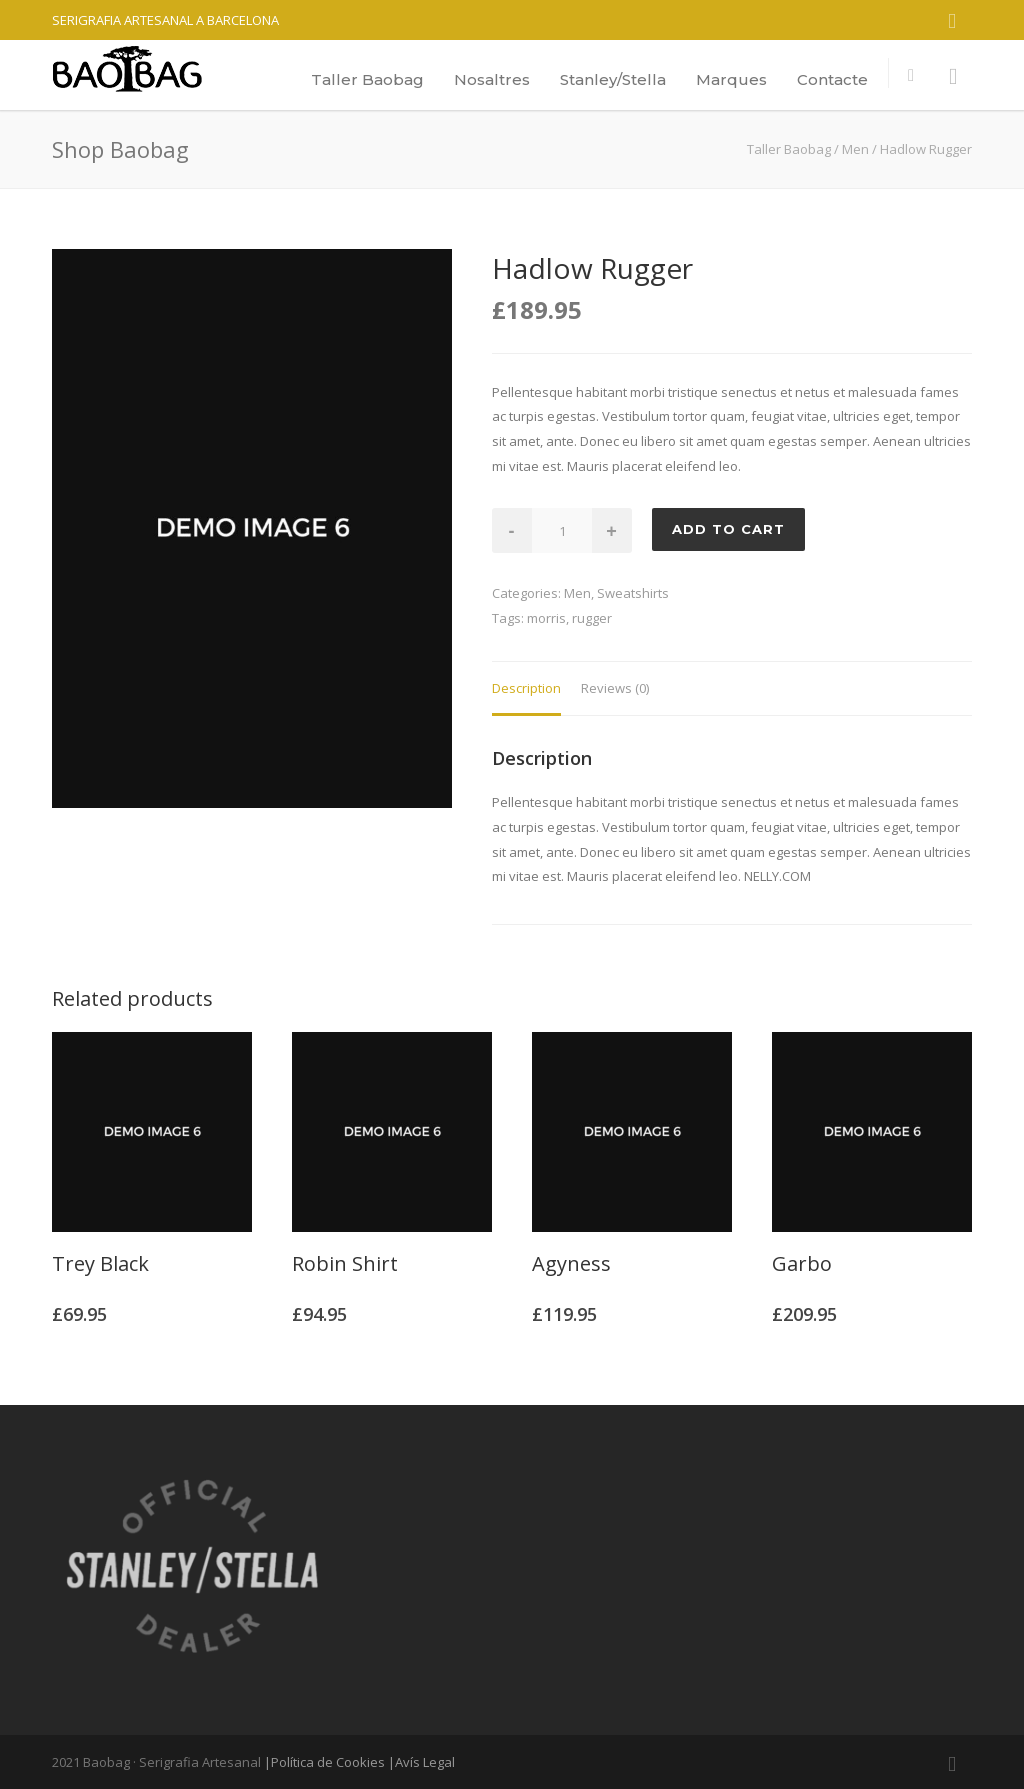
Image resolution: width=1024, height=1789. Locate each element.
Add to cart (728, 529)
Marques (731, 79)
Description (526, 688)
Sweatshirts (633, 593)
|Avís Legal (421, 1762)
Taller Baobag (367, 79)
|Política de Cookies (324, 1762)
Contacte (832, 79)
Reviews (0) (615, 688)
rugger (592, 618)
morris (546, 618)
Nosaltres (492, 79)
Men (855, 149)
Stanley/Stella (613, 79)
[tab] (526, 689)
